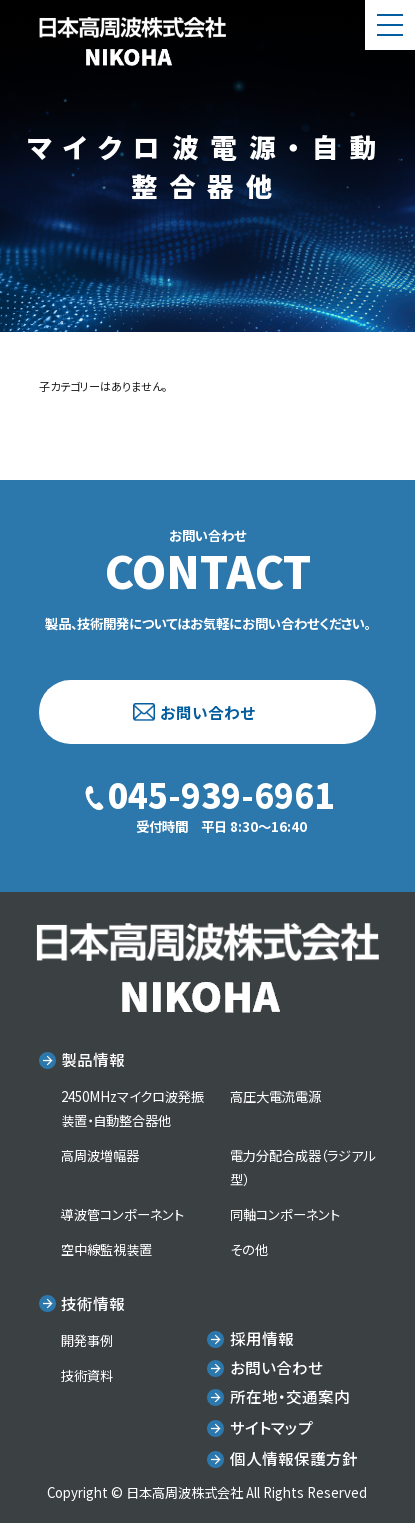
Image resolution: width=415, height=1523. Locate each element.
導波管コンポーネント (122, 1214)
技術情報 (93, 1303)
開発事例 (87, 1340)
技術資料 (87, 1375)
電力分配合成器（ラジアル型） (302, 1167)
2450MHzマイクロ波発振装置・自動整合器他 (132, 1108)
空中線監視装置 (106, 1249)
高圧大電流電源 (275, 1096)
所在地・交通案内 (290, 1396)
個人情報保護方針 (294, 1458)
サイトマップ (271, 1427)
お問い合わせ (207, 712)
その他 (249, 1249)
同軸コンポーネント (285, 1214)
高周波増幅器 (100, 1155)
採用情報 (262, 1338)
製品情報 (93, 1059)
